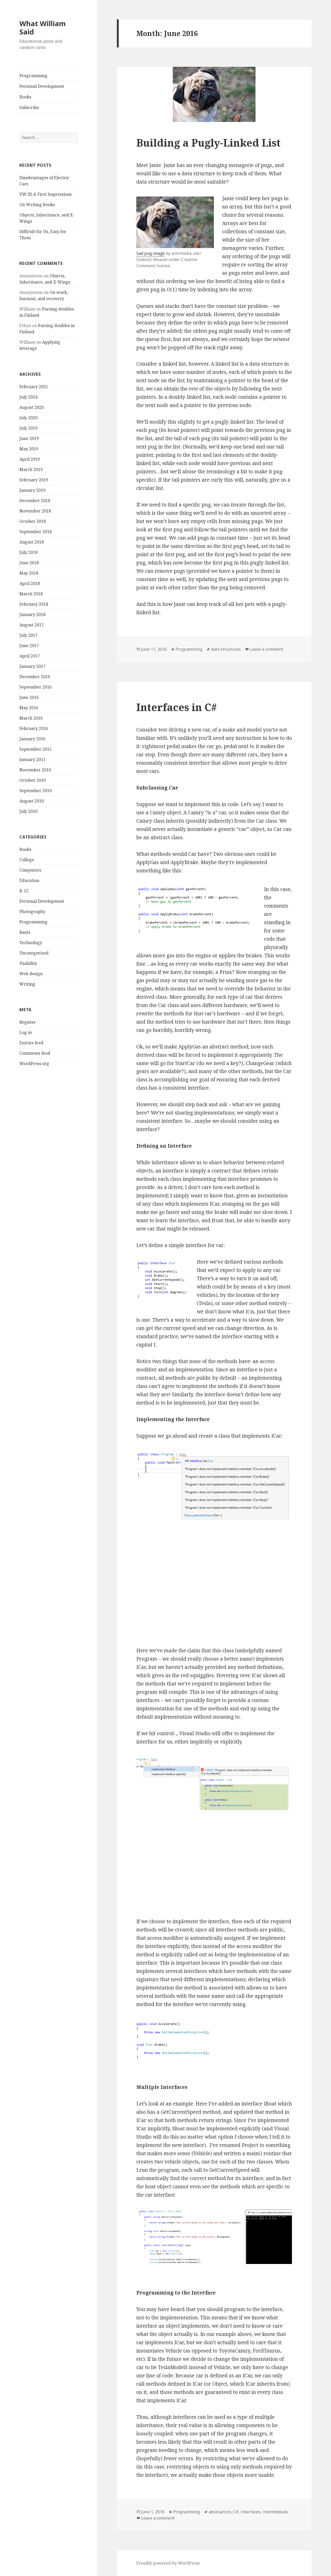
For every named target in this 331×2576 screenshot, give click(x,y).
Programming (33, 75)
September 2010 (35, 790)
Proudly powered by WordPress (168, 2563)
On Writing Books (37, 204)
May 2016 (28, 708)
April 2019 (29, 459)
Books (25, 97)
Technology (30, 942)
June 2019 (29, 438)
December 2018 (34, 500)
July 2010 (28, 811)
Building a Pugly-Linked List (208, 142)
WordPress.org (34, 1063)
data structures (226, 649)
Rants (24, 932)
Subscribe (29, 107)
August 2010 (31, 801)
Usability (28, 963)
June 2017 (29, 645)
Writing (27, 984)
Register (27, 1022)
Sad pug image (150, 253)
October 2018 (32, 521)
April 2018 (29, 583)
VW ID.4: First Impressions (45, 194)
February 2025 (33, 386)
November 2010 (35, 770)
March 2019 (31, 469)
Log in (25, 1032)
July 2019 (28, 428)
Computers (30, 870)
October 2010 (32, 780)
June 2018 (29, 563)
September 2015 (35, 749)
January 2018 (32, 614)
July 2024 (28, 397)
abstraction (220, 2512)
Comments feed (34, 1053)
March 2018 (31, 594)
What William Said (42, 28)
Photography (32, 911)
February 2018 (33, 604)
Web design (31, 973)
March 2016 (31, 718)
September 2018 (35, 531)
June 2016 (29, 697)
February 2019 (33, 480)
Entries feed (31, 1043)
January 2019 (32, 490)
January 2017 (32, 666)
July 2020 (28, 418)
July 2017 (28, 635)
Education (29, 880)
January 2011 (32, 759)
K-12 (23, 891)
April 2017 (29, 656)
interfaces (250, 2512)
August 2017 (31, 625)
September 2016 (35, 687)
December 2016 (34, 676)
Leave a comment (266, 649)
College (26, 860)
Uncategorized (34, 953)
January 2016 (32, 739)
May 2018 (28, 573)
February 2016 (33, 728)
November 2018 (35, 511)
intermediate (275, 2512)
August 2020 (31, 407)
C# (236, 2512)
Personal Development (41, 86)
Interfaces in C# (176, 707)
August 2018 (31, 542)
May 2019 (28, 449)
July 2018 (28, 552)
